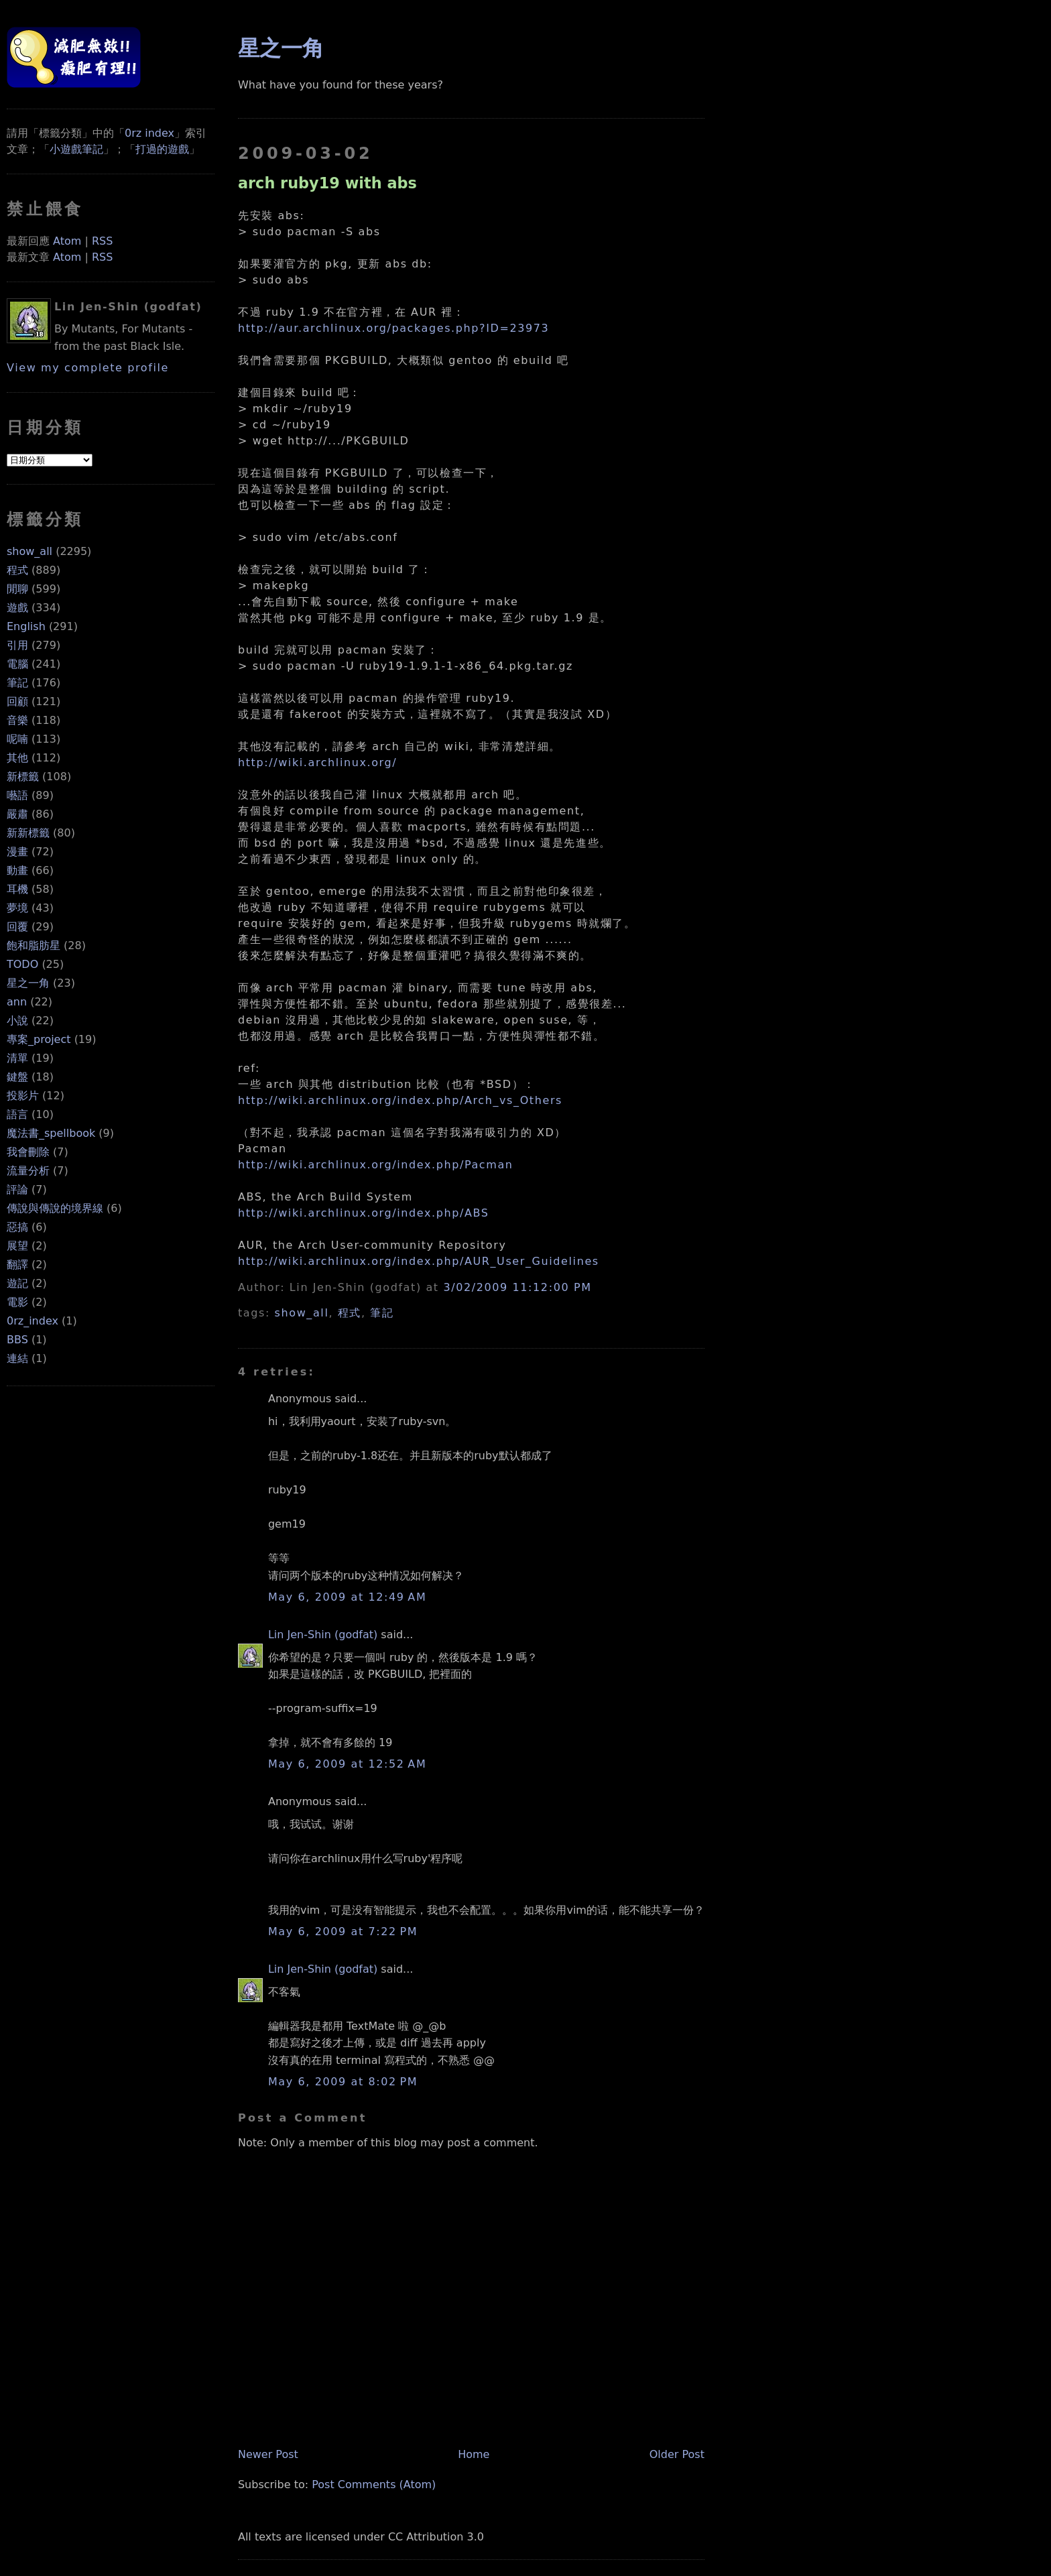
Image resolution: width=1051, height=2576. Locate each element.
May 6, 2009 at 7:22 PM (343, 1931)
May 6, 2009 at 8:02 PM (343, 2081)
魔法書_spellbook (51, 1133)
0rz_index (32, 1320)
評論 (17, 1189)
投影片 (23, 1095)
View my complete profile (88, 367)
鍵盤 (17, 1076)
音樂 (17, 720)
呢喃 (17, 739)
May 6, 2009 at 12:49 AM (347, 1597)
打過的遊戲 (162, 149)
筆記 (17, 682)
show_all (29, 551)
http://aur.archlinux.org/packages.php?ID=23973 (393, 328)
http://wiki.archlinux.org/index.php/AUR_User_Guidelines (418, 1261)
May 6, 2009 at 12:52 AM (347, 1764)
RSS (102, 241)
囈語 (17, 795)
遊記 (17, 1283)
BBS (17, 1339)
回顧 (17, 701)
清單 (17, 1058)
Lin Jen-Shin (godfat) (322, 1634)
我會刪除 (28, 1152)
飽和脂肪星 (33, 945)
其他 (17, 757)
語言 (17, 1114)
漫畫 (17, 851)
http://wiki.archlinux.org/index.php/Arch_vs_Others (400, 1100)
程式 (17, 570)
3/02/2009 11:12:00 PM (517, 1287)
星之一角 (28, 983)
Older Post (677, 2454)
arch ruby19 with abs (327, 183)
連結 (17, 1358)
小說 (17, 1020)
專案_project (39, 1039)
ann (17, 1001)
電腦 (17, 664)
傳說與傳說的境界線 (55, 1208)
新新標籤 (28, 832)
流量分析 (28, 1170)
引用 (17, 645)
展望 (17, 1245)
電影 (17, 1302)
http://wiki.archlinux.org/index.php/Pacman (375, 1164)
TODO (22, 964)
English (26, 626)
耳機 (17, 889)
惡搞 (17, 1227)
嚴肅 (17, 814)
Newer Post (268, 2454)
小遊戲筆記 (76, 149)
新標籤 (23, 776)
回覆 (17, 926)
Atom (67, 241)
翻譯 (17, 1264)
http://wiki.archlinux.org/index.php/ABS (363, 1213)
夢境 (17, 908)
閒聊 (17, 588)
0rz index (149, 133)
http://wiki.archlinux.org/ (317, 762)
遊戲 (17, 607)
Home (473, 2454)
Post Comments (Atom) (374, 2484)
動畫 (17, 870)
